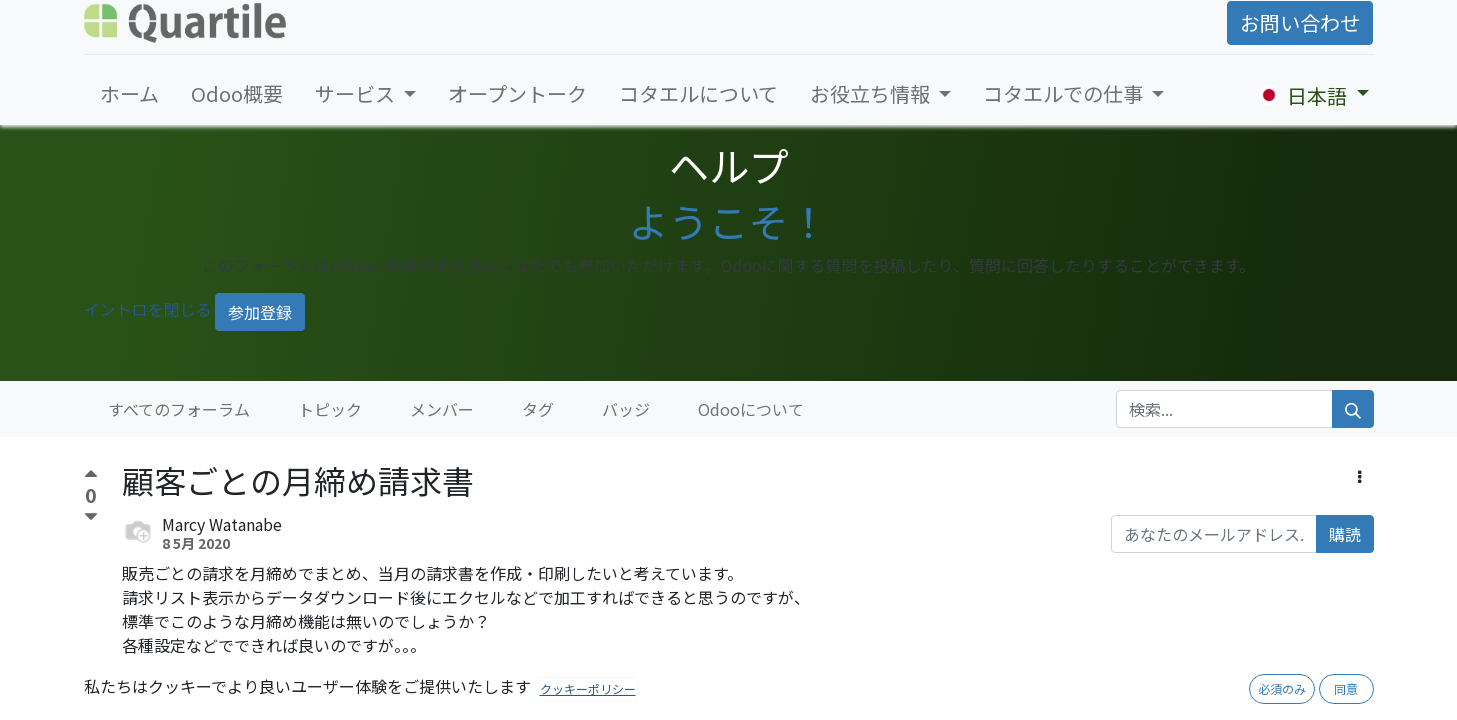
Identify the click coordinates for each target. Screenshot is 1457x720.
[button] (1359, 476)
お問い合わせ (1300, 22)
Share (241, 699)
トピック (330, 409)
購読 (1345, 534)
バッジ (626, 409)
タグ (538, 409)
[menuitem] (129, 94)
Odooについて (751, 409)
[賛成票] (91, 476)
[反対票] (91, 517)
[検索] (1353, 409)
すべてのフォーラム (179, 409)
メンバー (442, 409)
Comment (166, 699)
